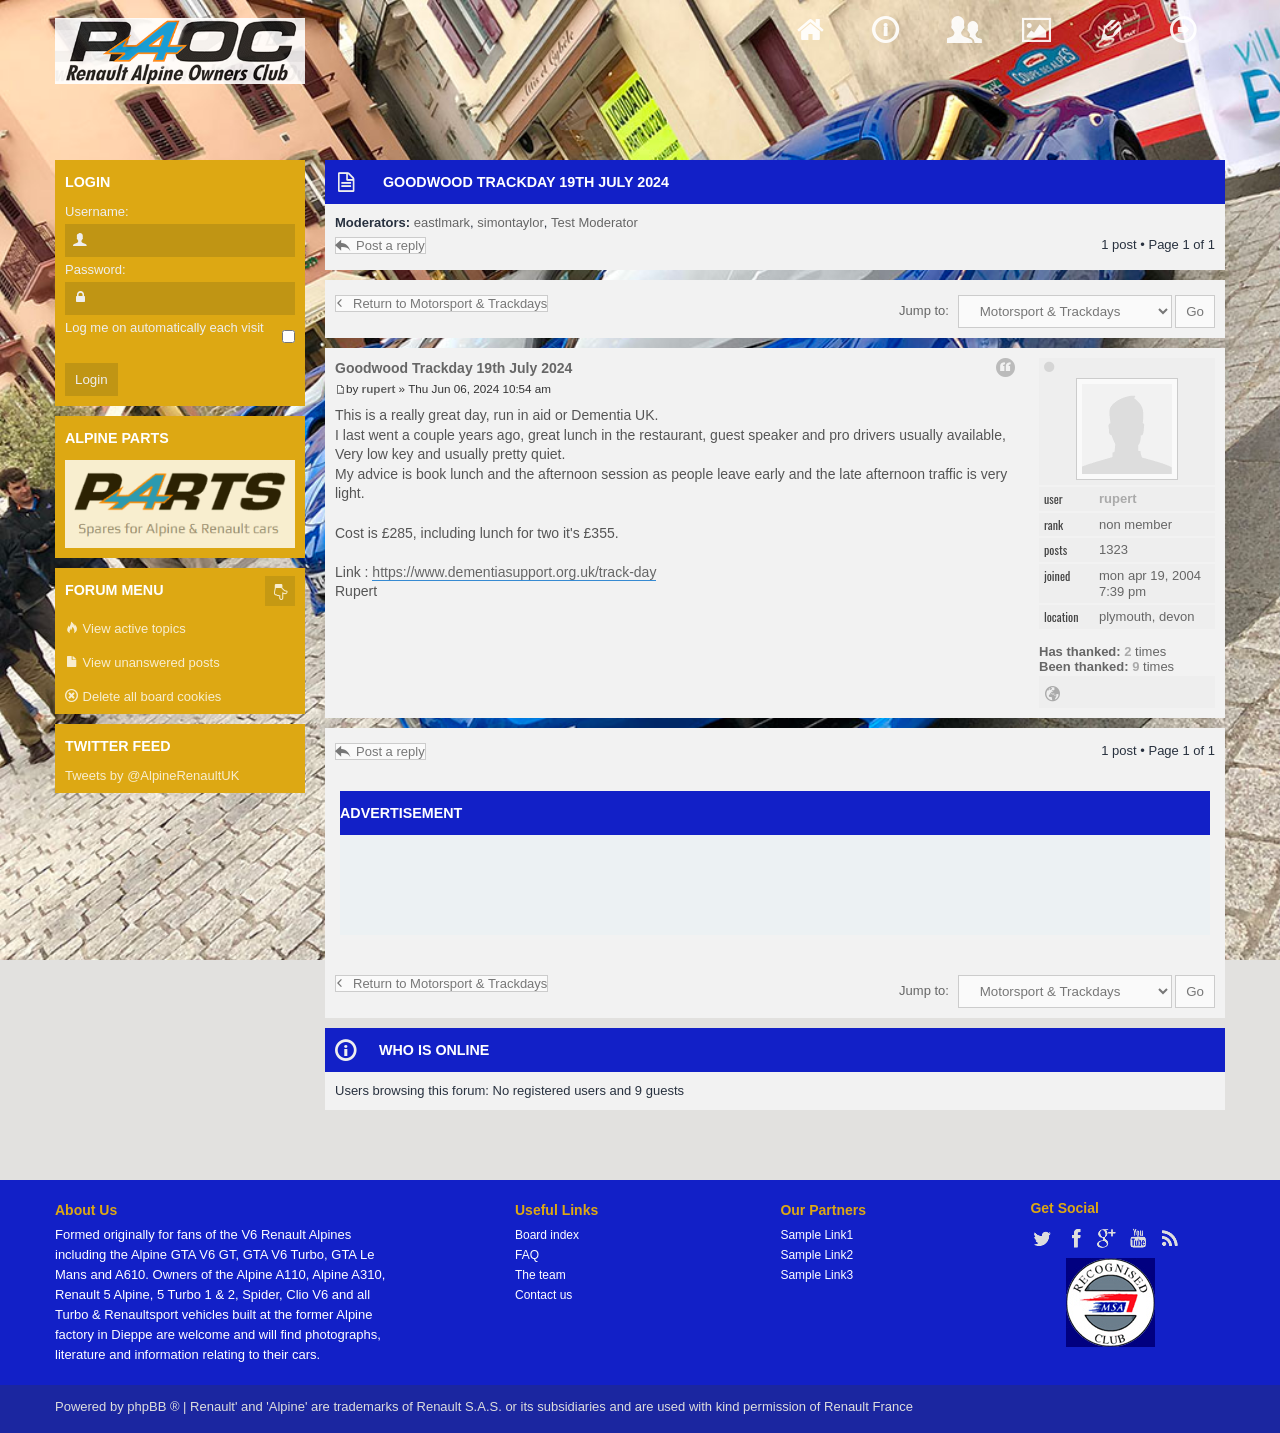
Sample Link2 (816, 1255)
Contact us (543, 1295)
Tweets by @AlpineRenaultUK (152, 775)
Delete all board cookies (143, 697)
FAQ (527, 1255)
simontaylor (510, 222)
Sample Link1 (816, 1235)
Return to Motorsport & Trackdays (441, 303)
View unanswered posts (142, 663)
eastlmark (442, 222)
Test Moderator (594, 222)
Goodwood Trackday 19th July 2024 (526, 182)
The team (540, 1275)
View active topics (125, 629)
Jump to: (924, 310)
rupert (1118, 498)
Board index (547, 1235)
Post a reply (380, 245)
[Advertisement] (775, 885)
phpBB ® (153, 1406)
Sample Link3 (816, 1275)
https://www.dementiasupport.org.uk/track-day (514, 572)
